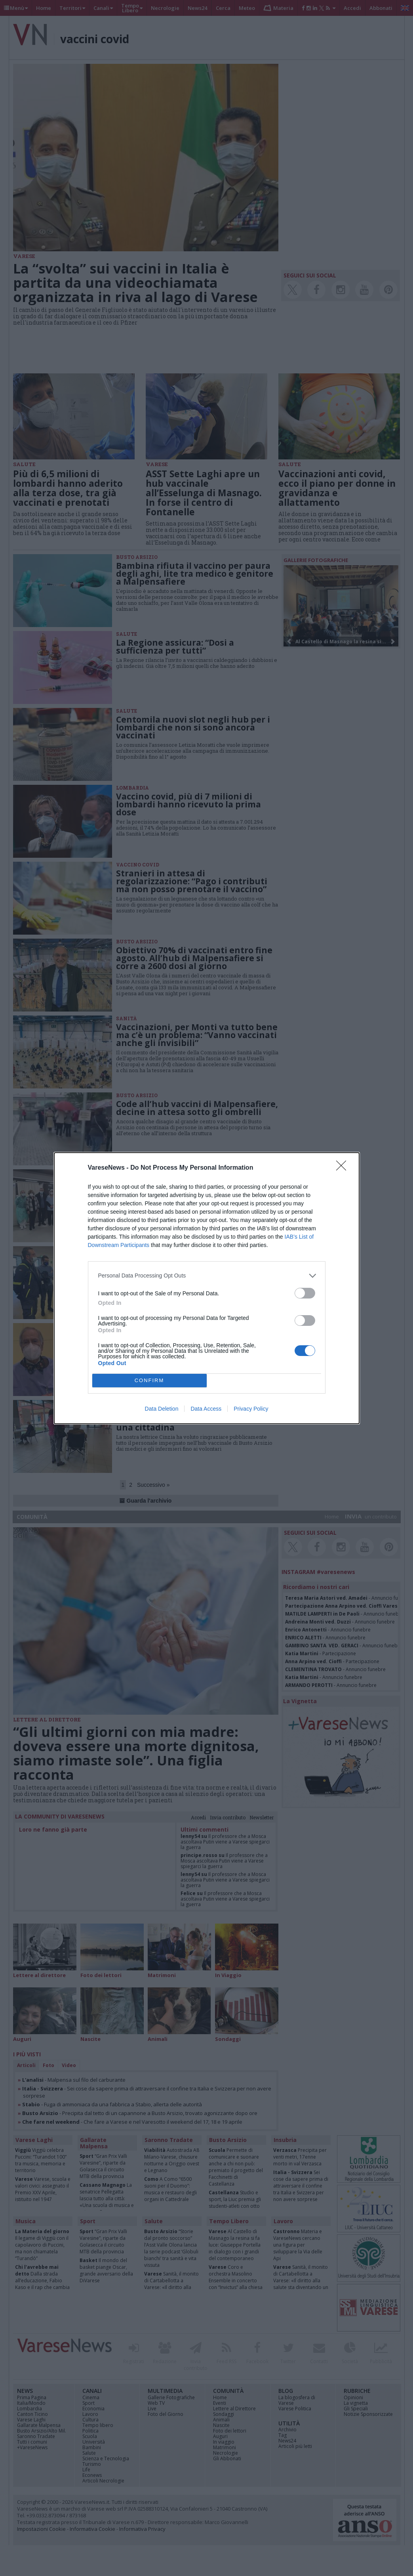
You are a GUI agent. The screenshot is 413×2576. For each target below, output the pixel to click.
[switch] (305, 1293)
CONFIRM (149, 1380)
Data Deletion (162, 1409)
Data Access (205, 1409)
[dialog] (206, 1288)
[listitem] (206, 1276)
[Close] (343, 1168)
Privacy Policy (251, 1409)
